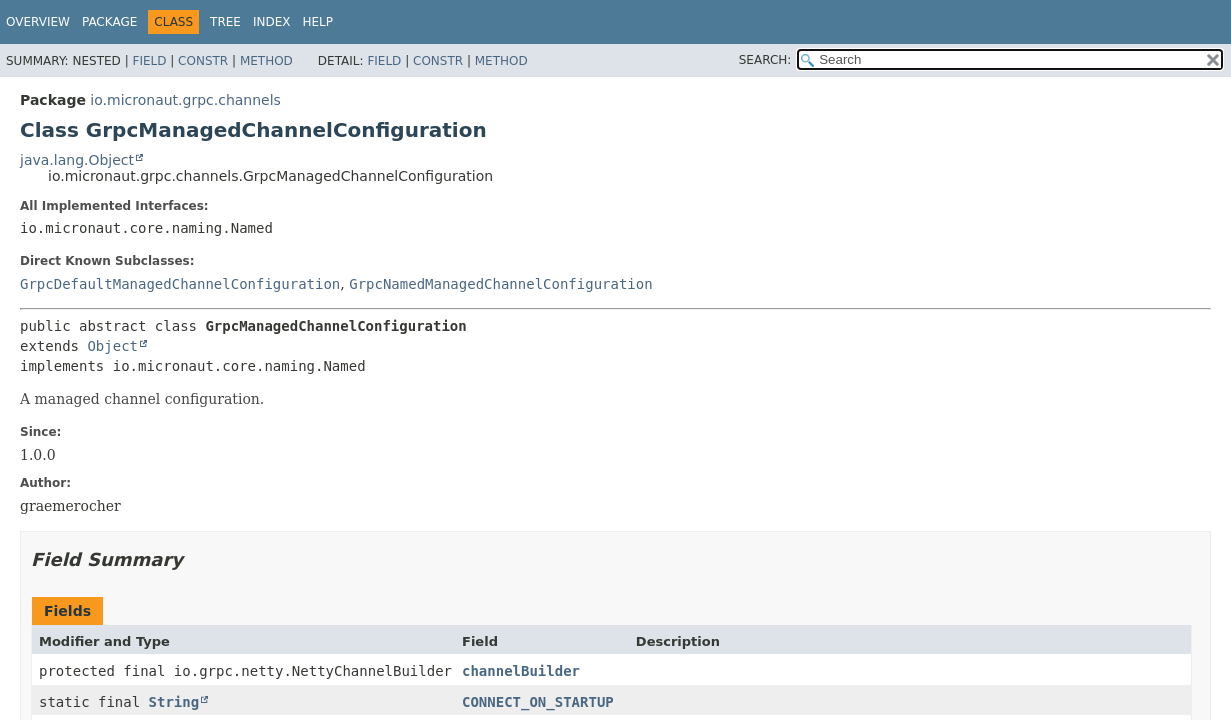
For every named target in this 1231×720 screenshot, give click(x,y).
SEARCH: (765, 60)
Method (266, 61)
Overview (38, 22)
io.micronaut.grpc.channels (185, 100)
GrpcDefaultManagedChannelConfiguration (180, 284)
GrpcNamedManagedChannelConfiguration (500, 284)
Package (109, 22)
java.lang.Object (77, 160)
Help (318, 22)
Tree (225, 22)
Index (272, 22)
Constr (203, 61)
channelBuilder (521, 671)
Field (149, 61)
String (174, 702)
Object (112, 346)
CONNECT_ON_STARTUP (538, 702)
